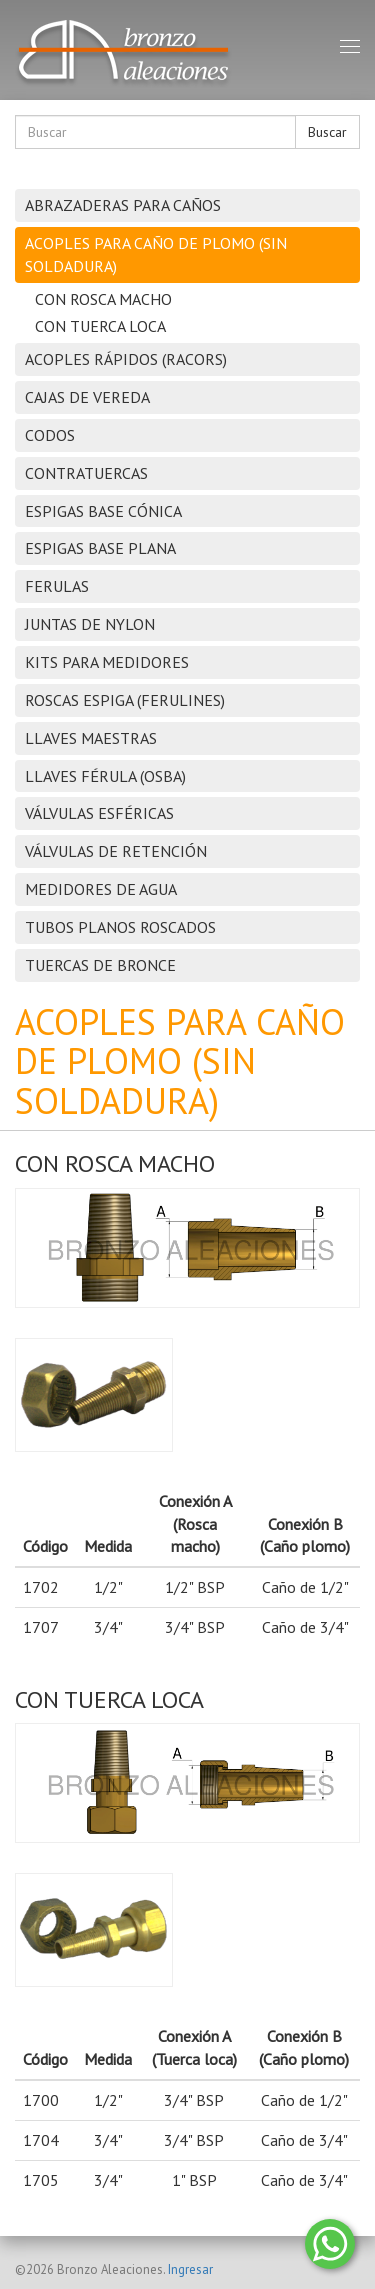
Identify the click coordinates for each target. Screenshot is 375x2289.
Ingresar (190, 2269)
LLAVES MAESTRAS (91, 738)
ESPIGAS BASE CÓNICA (103, 511)
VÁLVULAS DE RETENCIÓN (116, 851)
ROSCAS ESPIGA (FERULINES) (125, 700)
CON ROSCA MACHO (103, 299)
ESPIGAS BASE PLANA (100, 548)
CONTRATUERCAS (86, 473)
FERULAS (57, 586)
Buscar (327, 132)
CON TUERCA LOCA (100, 326)
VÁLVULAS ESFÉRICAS (99, 813)
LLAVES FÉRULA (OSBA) (105, 776)
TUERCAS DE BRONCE (100, 965)
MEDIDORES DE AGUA (101, 889)
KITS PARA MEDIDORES (107, 662)
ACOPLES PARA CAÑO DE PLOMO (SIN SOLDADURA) (156, 254)
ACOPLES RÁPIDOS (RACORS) (126, 359)
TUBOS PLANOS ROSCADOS (120, 927)
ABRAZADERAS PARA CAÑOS (123, 205)
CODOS (50, 435)
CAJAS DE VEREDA (87, 397)
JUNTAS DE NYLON (90, 624)
